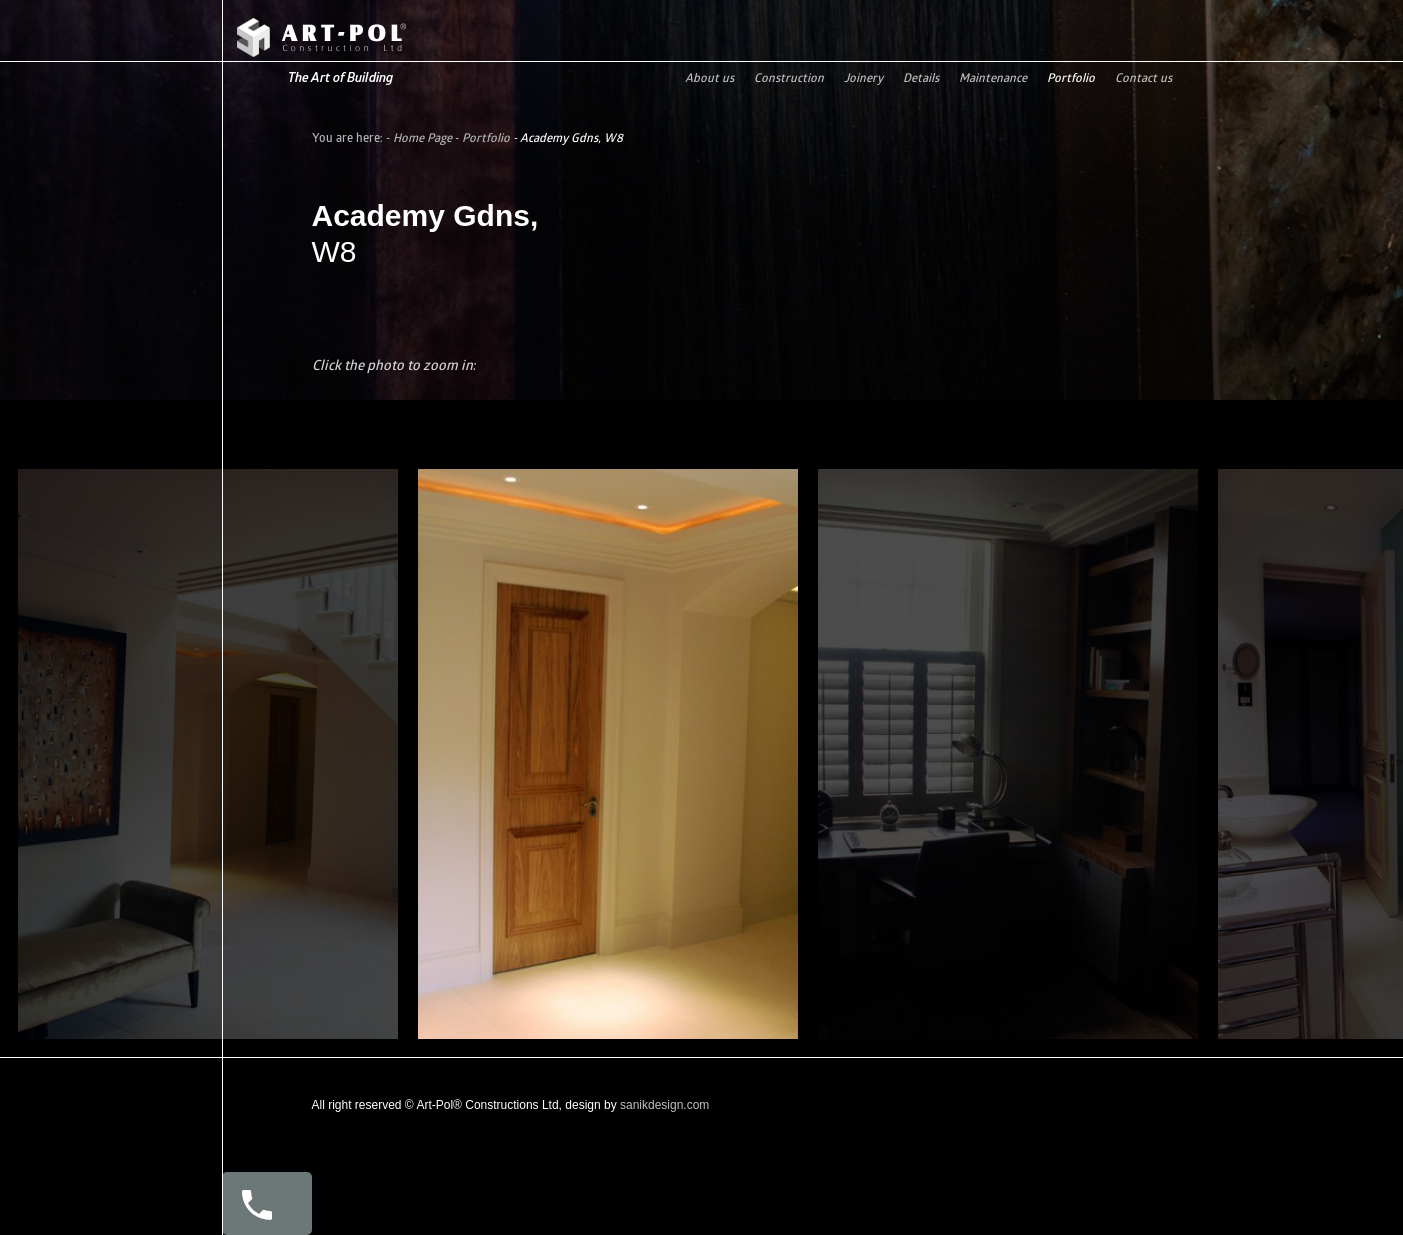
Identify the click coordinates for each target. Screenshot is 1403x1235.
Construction (789, 77)
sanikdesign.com (664, 1105)
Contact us (1143, 77)
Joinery (863, 77)
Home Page (422, 137)
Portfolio (1071, 77)
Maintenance (993, 77)
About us (709, 77)
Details (921, 77)
